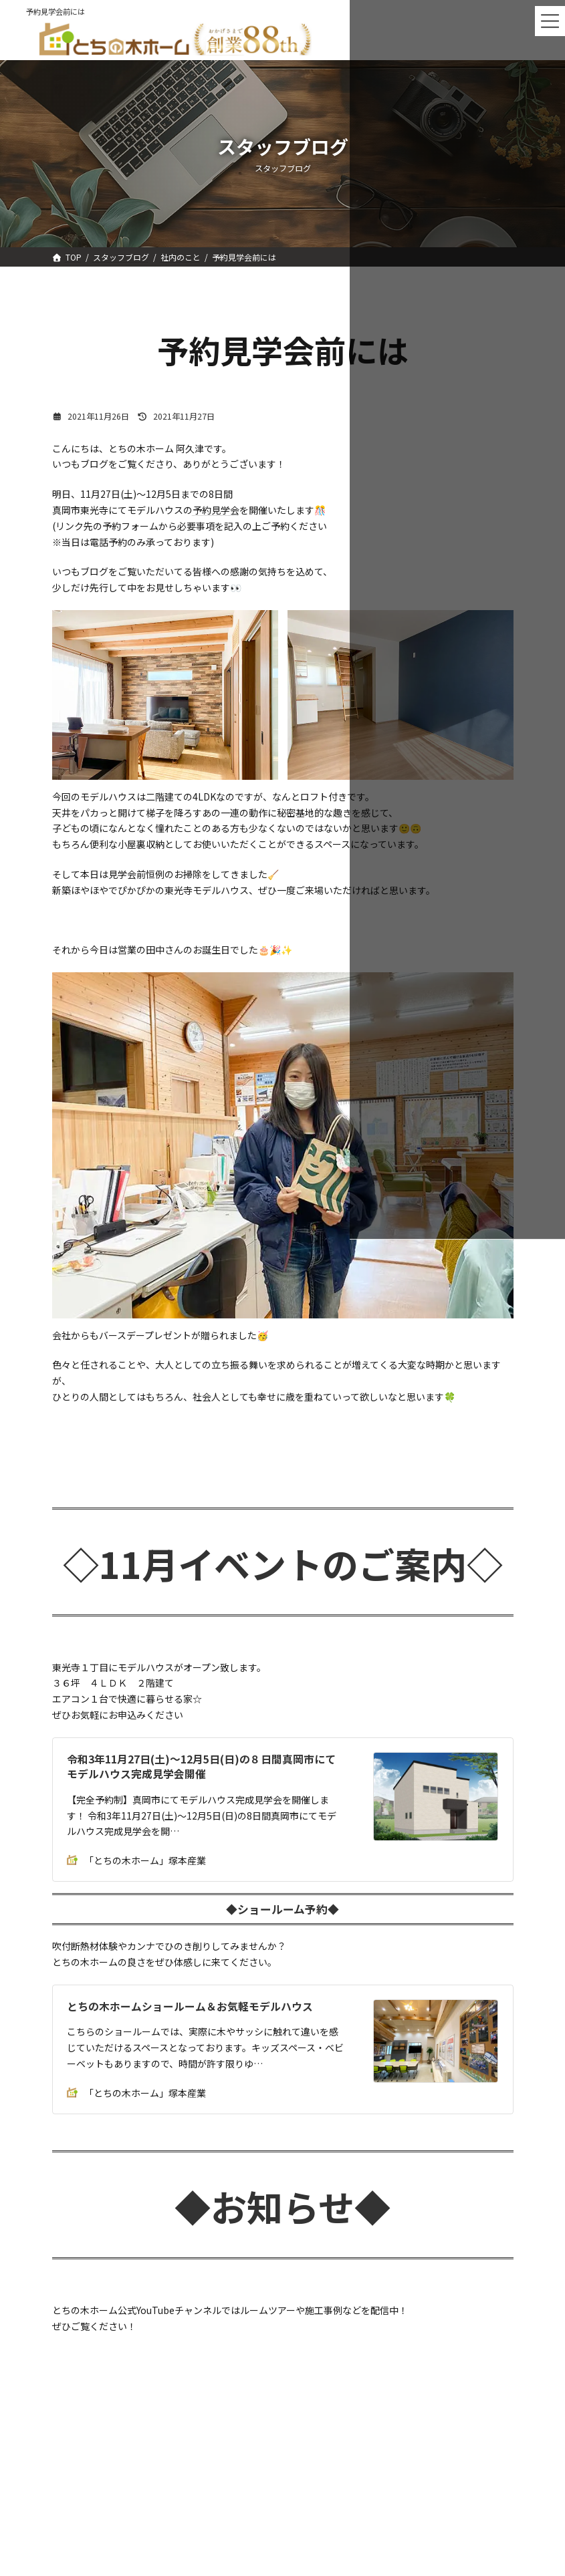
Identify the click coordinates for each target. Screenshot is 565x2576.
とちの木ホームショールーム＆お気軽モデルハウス (190, 2006)
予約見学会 (216, 510)
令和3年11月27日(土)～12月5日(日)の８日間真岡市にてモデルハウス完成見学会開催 (201, 1766)
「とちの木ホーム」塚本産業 (136, 1860)
